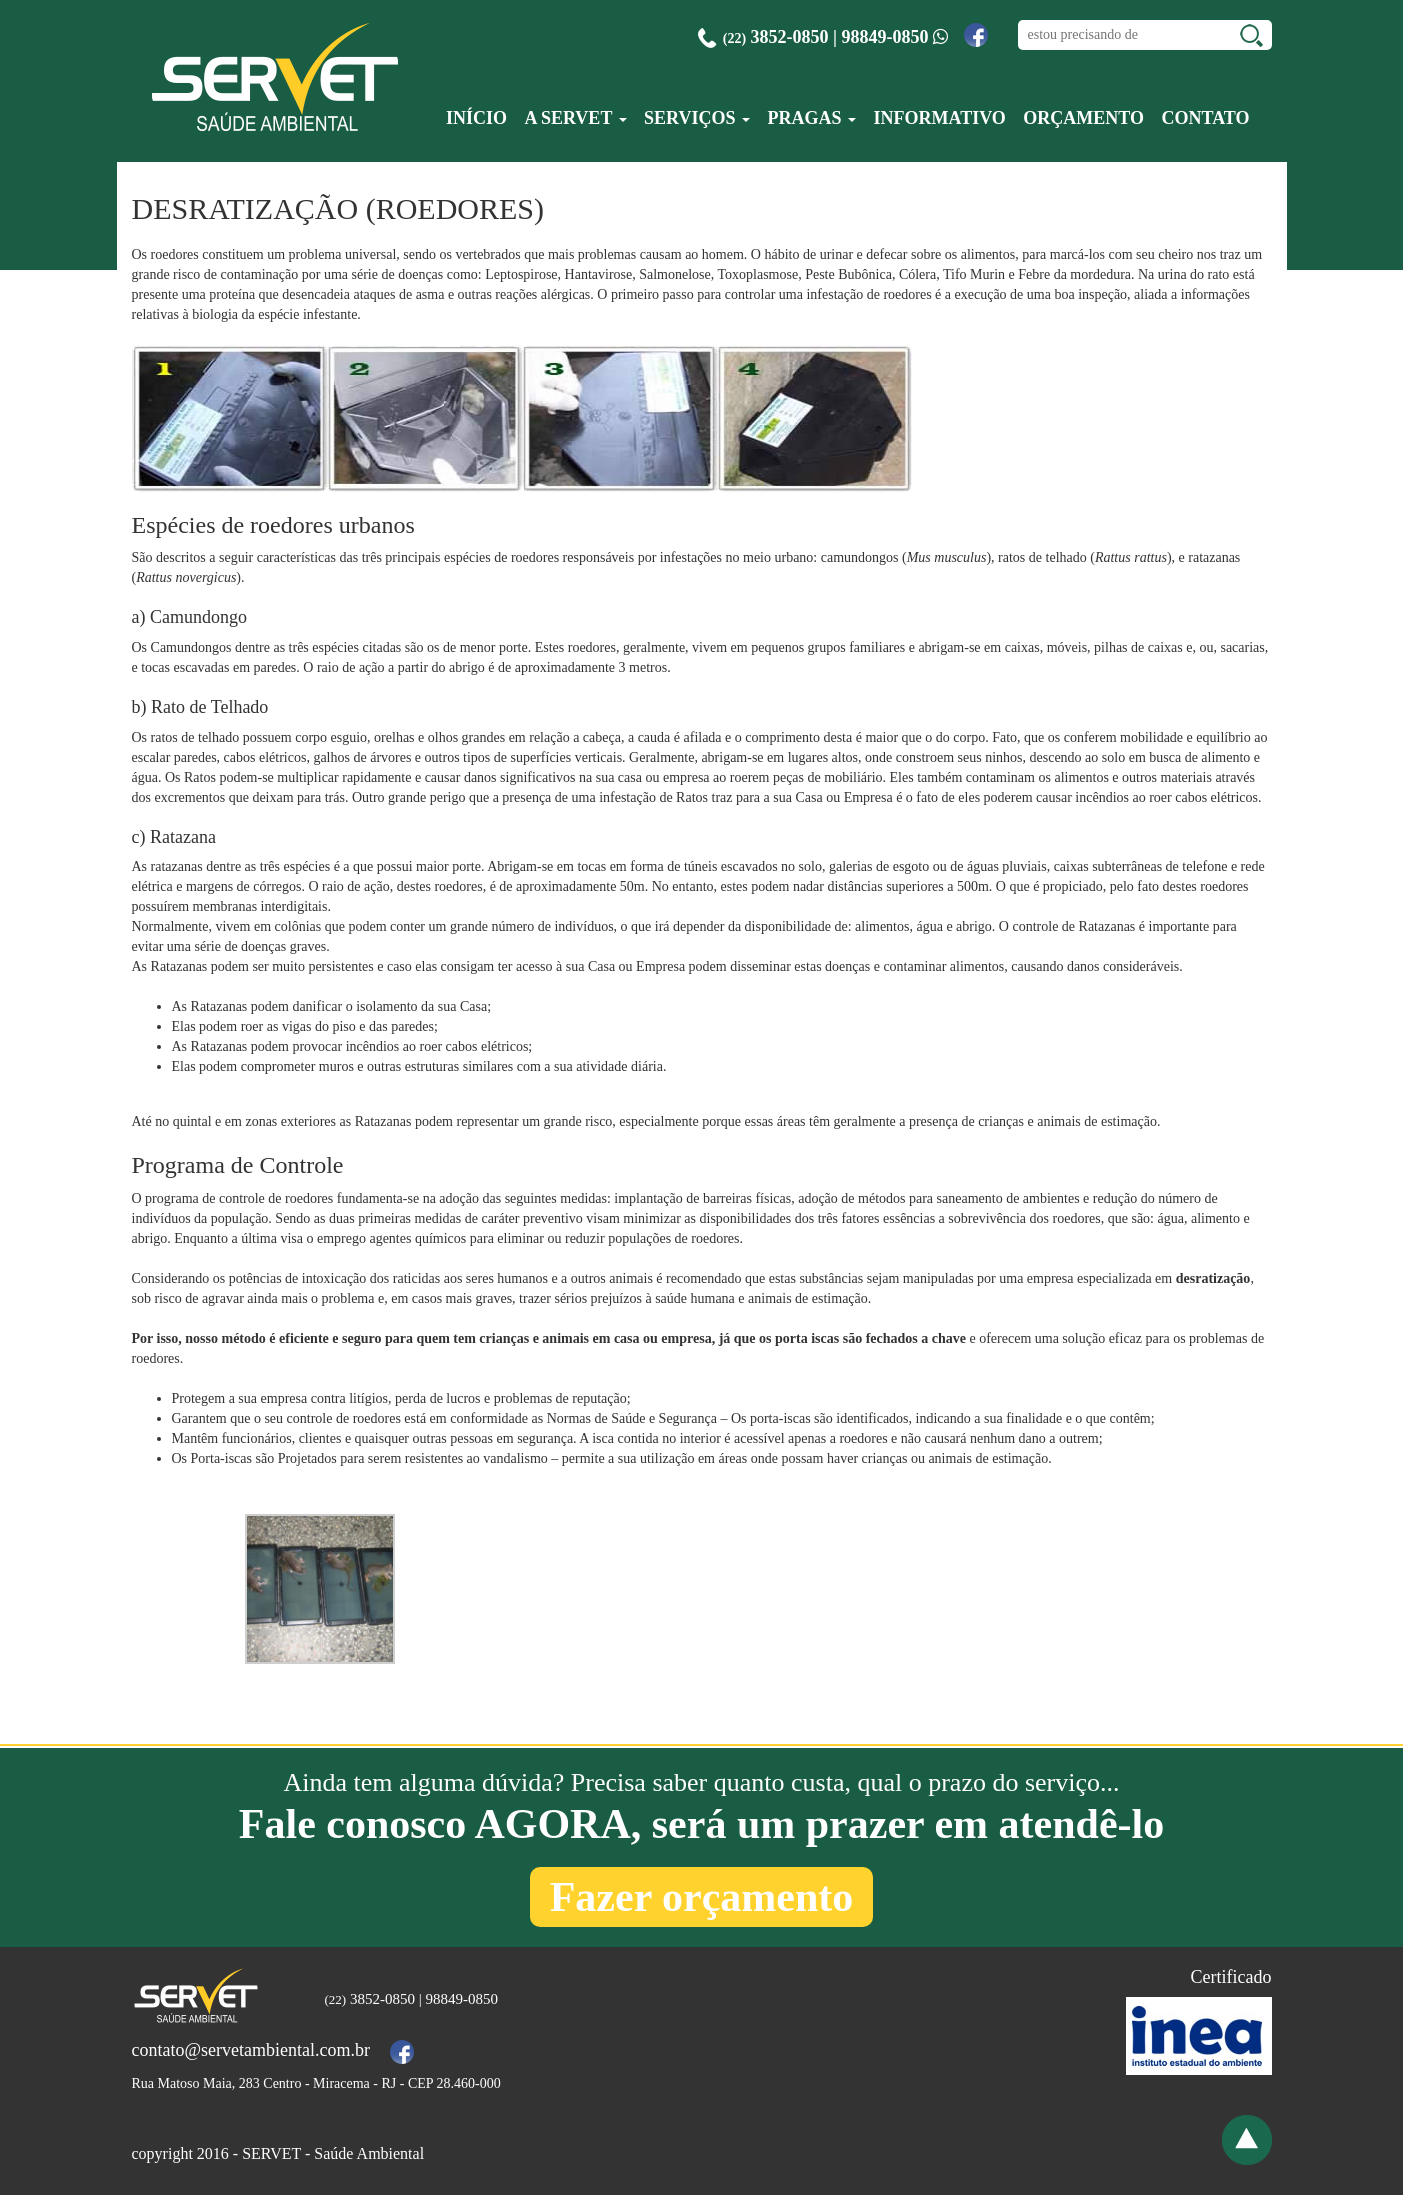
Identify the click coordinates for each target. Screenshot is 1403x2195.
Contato (1205, 118)
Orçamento (1083, 118)
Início (476, 118)
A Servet (575, 118)
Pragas (811, 118)
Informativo (939, 118)
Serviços (697, 118)
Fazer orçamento (702, 1897)
